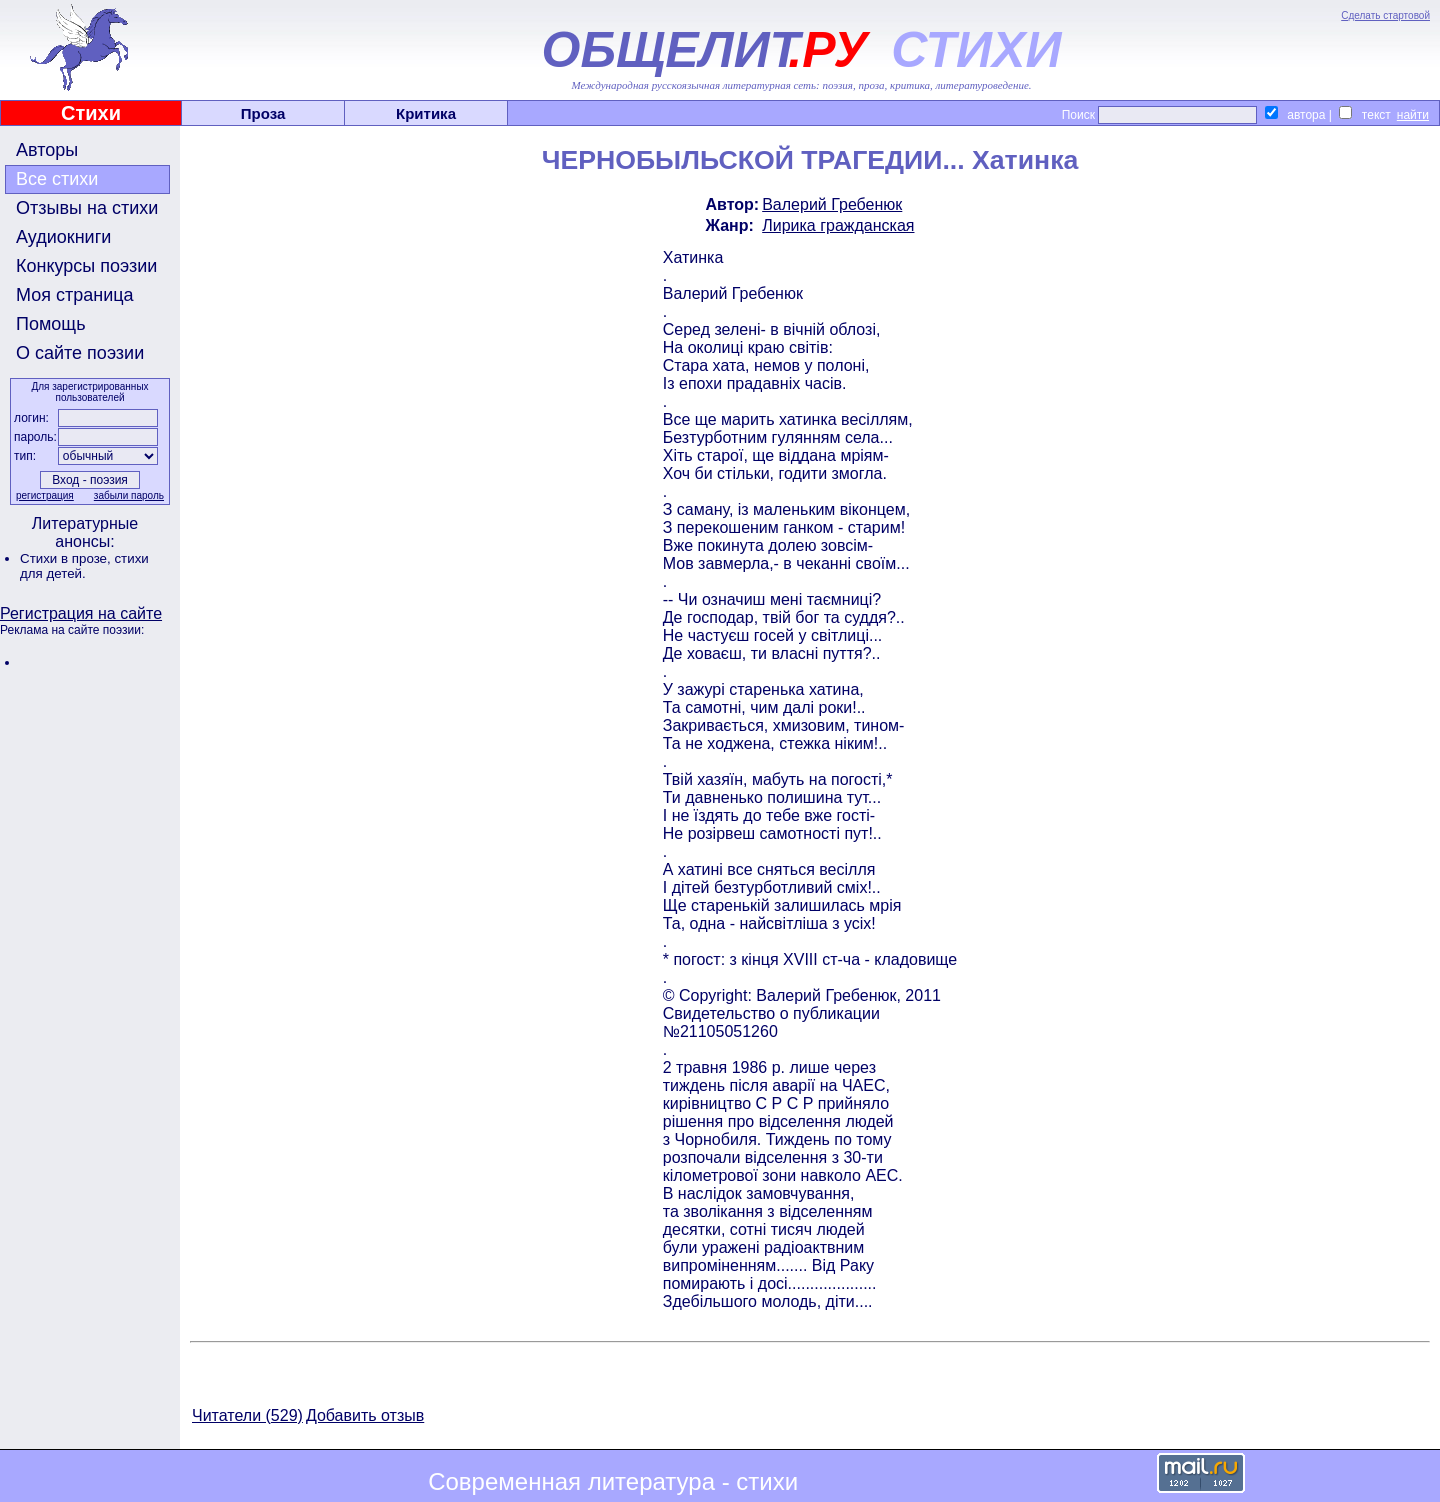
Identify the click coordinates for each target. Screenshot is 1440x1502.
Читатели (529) (247, 1415)
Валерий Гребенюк (832, 204)
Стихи (91, 113)
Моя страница (75, 295)
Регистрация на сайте (81, 613)
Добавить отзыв (365, 1415)
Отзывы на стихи (87, 208)
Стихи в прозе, (67, 558)
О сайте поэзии (80, 353)
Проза (263, 113)
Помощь (51, 324)
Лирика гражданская (838, 225)
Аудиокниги (63, 237)
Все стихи (57, 179)
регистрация (45, 495)
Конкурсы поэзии (86, 266)
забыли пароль (129, 495)
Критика (426, 113)
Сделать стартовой (1385, 15)
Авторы (47, 150)
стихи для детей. (84, 566)
